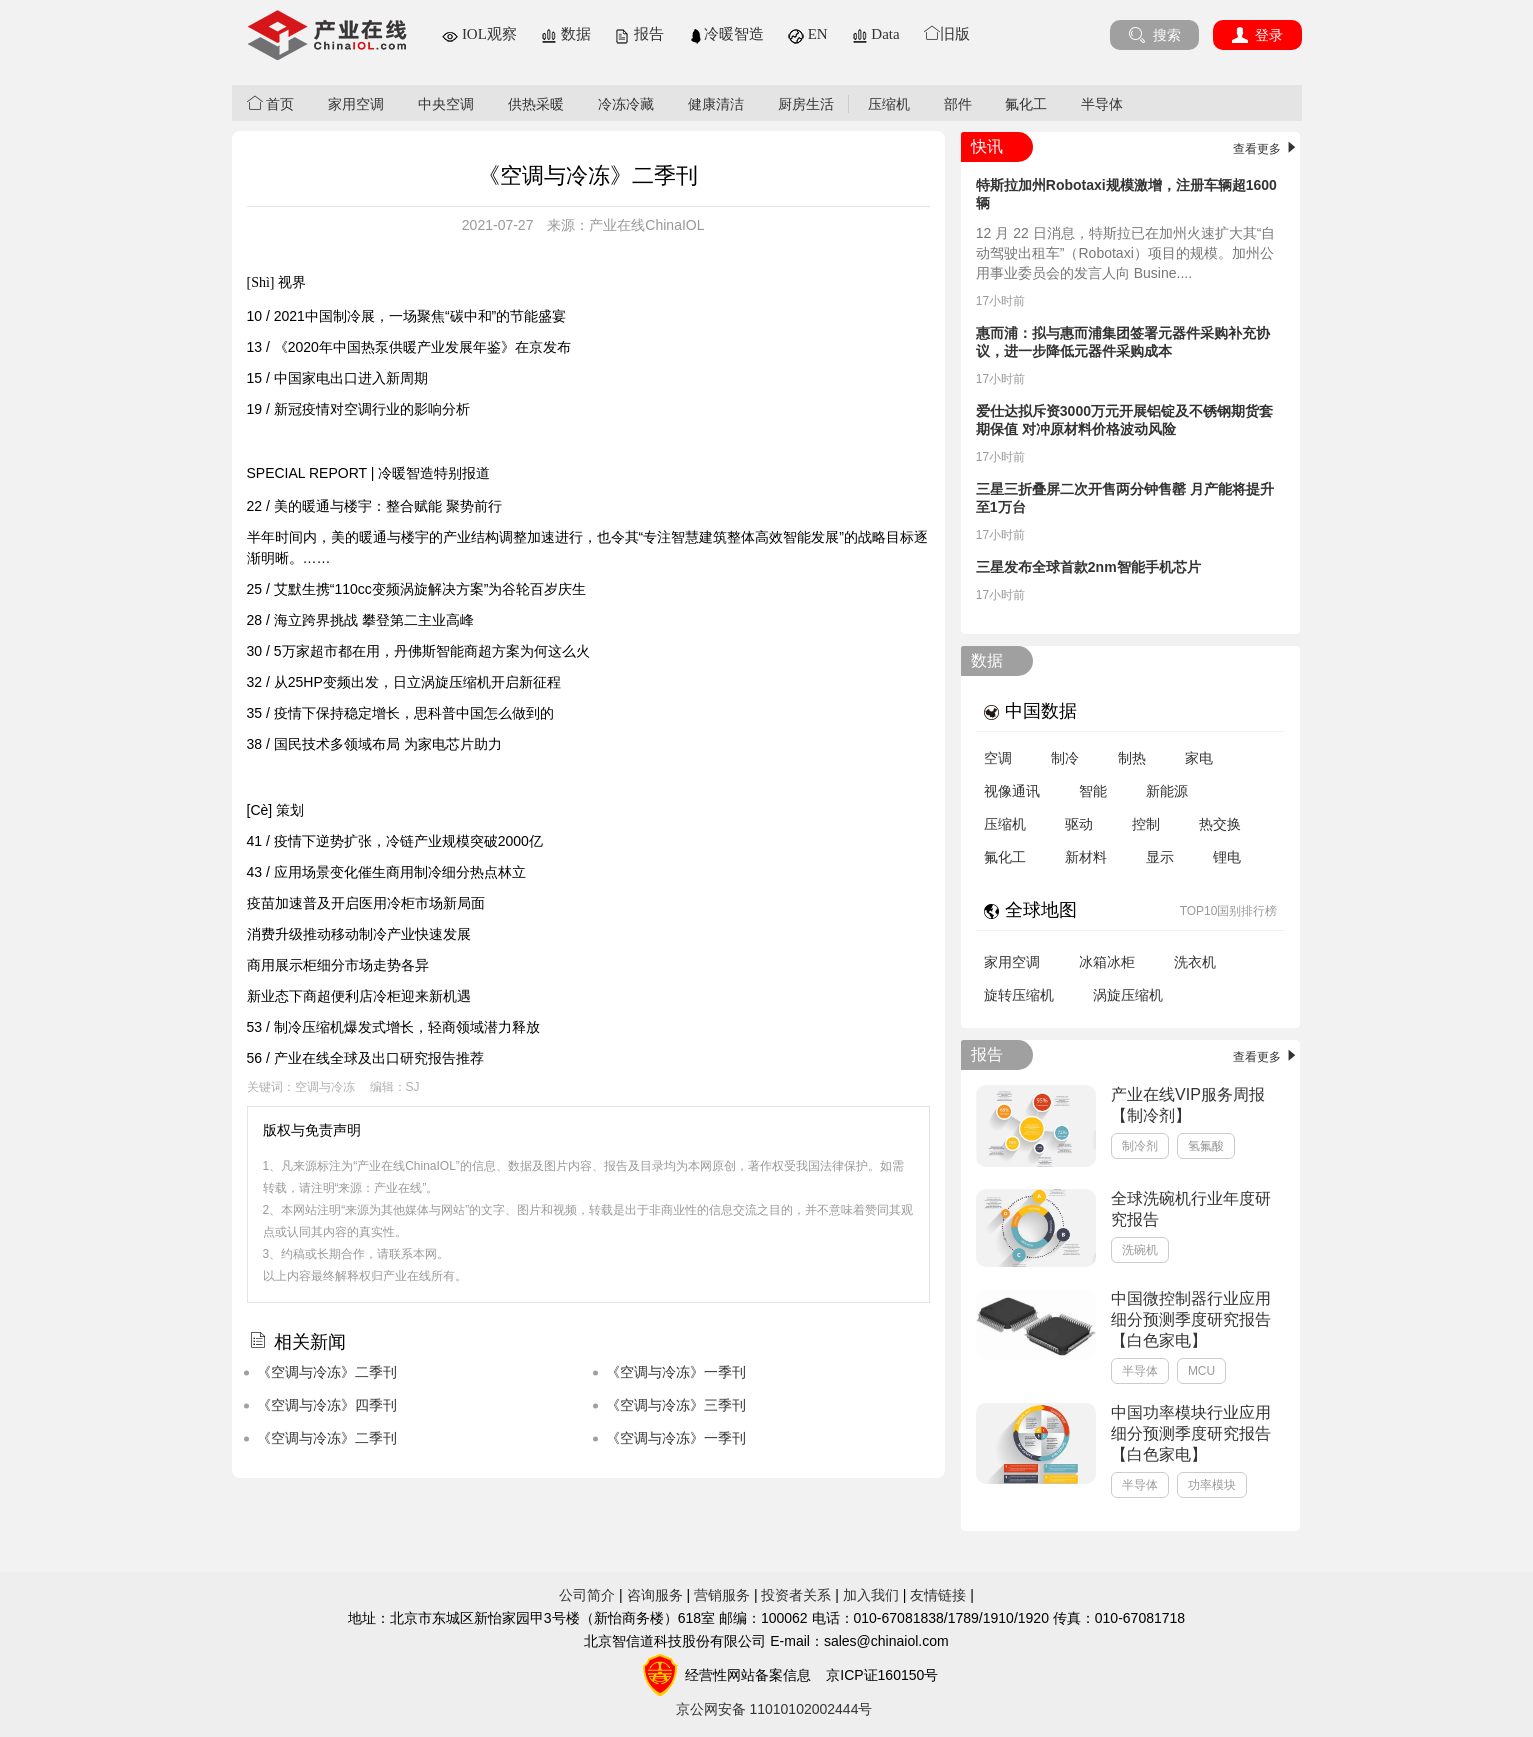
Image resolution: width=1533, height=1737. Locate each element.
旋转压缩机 (1019, 995)
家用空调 (356, 104)
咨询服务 (655, 1595)
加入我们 (871, 1595)
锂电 (1227, 857)
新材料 (1086, 857)
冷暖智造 (726, 34)
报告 (639, 34)
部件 (958, 104)
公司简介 (587, 1595)
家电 (1199, 758)
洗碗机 (1140, 1250)
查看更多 (1266, 149)
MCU (1201, 1371)
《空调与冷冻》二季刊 (327, 1372)
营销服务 (722, 1595)
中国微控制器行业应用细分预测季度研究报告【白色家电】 (1191, 1319)
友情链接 (938, 1595)
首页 (271, 103)
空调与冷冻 (325, 1087)
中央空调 (446, 104)
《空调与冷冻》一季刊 (676, 1372)
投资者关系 (796, 1595)
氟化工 (1026, 104)
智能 (1093, 791)
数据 (566, 34)
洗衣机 (1195, 962)
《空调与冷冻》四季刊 (327, 1405)
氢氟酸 (1206, 1146)
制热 (1132, 758)
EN (808, 34)
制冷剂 (1140, 1146)
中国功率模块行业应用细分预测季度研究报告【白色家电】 (1191, 1433)
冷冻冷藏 (626, 104)
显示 (1160, 857)
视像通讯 (1012, 791)
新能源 (1167, 791)
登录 (1257, 35)
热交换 (1220, 824)
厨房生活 (806, 104)
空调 (998, 758)
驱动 (1079, 824)
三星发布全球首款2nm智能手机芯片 (1088, 567)
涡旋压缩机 (1128, 995)
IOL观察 (479, 34)
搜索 (1154, 35)
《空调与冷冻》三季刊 (676, 1405)
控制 (1146, 824)
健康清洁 (716, 104)
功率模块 (1212, 1485)
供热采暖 (536, 104)
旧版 (947, 34)
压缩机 (889, 104)
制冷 (1065, 758)
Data (876, 34)
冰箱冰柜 (1107, 962)
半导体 (1102, 104)
